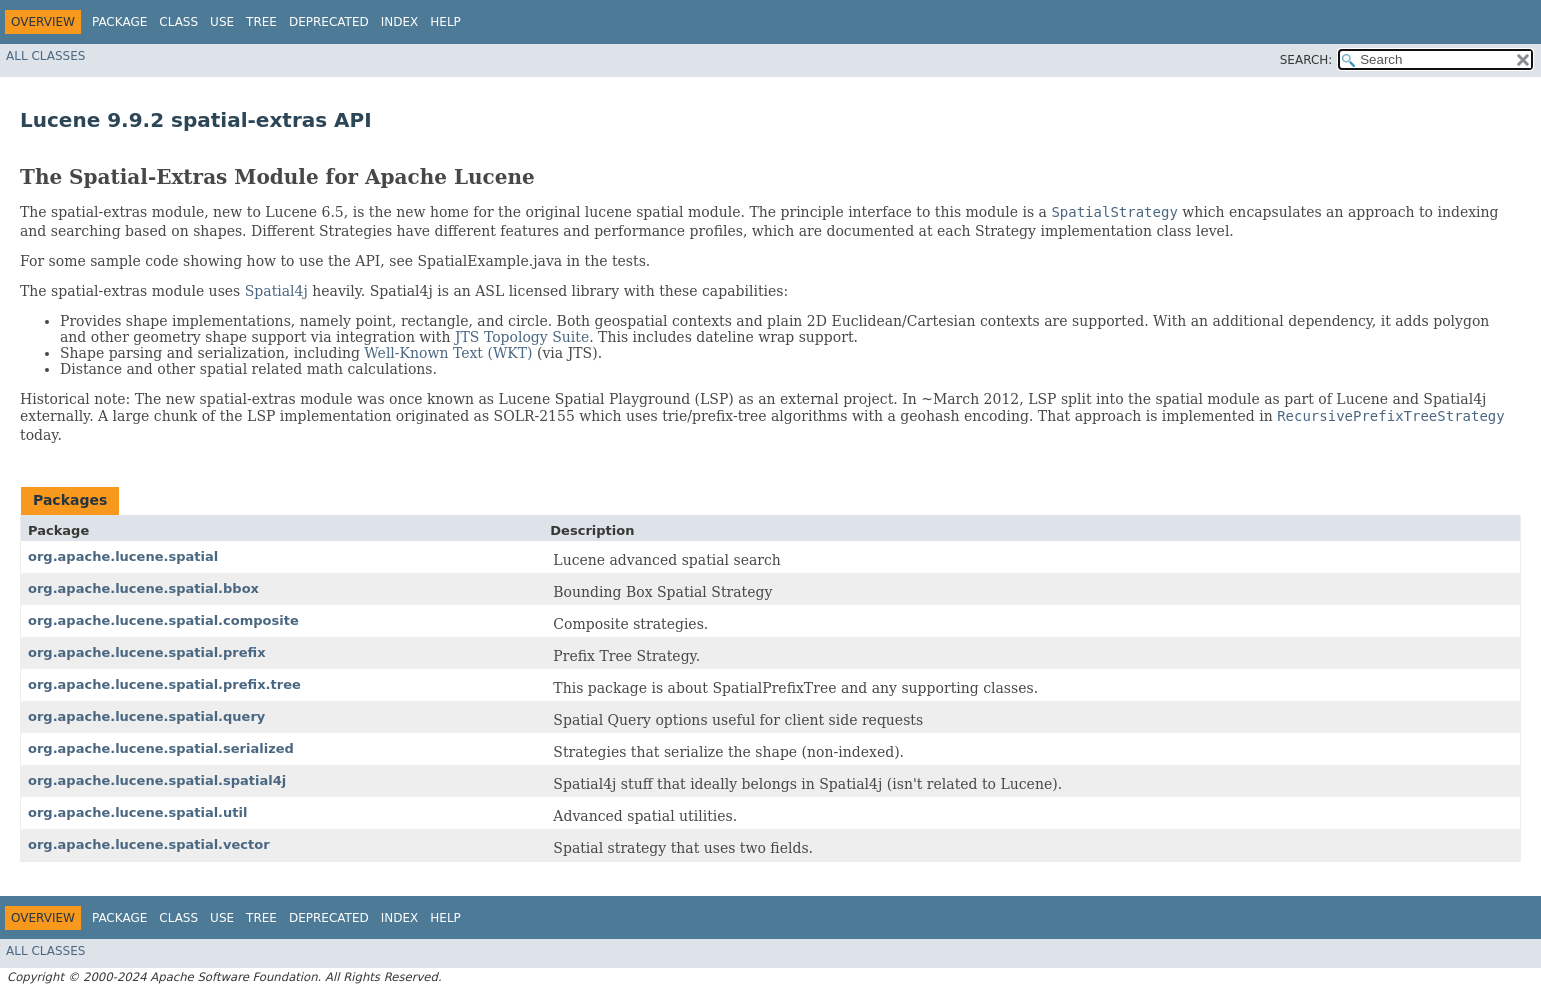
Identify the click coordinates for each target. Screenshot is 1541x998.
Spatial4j (276, 291)
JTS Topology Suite (522, 337)
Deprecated (329, 22)
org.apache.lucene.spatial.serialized (161, 748)
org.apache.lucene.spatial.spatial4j (157, 780)
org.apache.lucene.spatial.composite (163, 620)
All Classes (45, 56)
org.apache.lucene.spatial (123, 556)
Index (400, 22)
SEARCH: (1306, 60)
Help (445, 22)
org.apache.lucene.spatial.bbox (143, 588)
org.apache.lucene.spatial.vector (149, 844)
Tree (261, 22)
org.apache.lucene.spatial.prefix (147, 652)
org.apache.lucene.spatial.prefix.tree (164, 684)
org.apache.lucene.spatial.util (137, 812)
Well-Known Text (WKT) (448, 353)
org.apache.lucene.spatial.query (146, 716)
